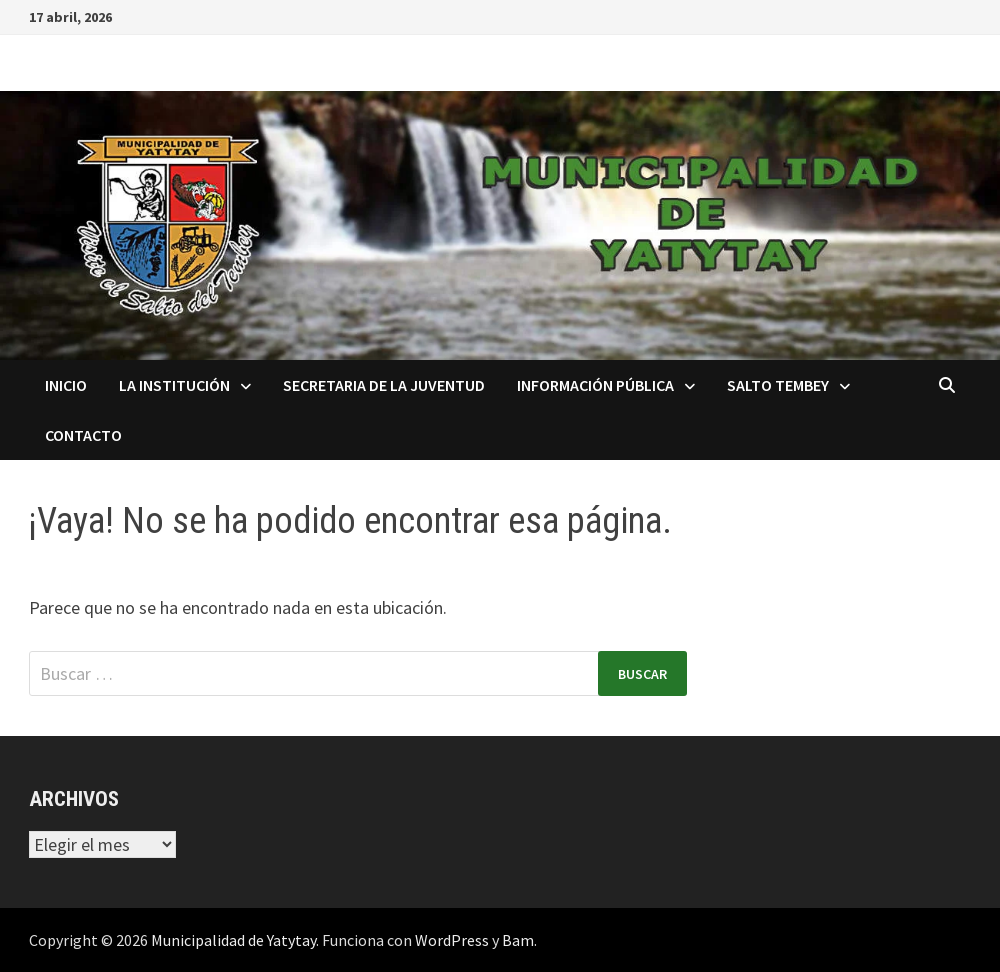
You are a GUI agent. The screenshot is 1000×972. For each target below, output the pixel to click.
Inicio (66, 385)
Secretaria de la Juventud (384, 385)
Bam (518, 940)
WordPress (452, 940)
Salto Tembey (778, 385)
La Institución (174, 385)
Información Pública (595, 385)
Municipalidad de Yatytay (233, 940)
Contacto (83, 435)
